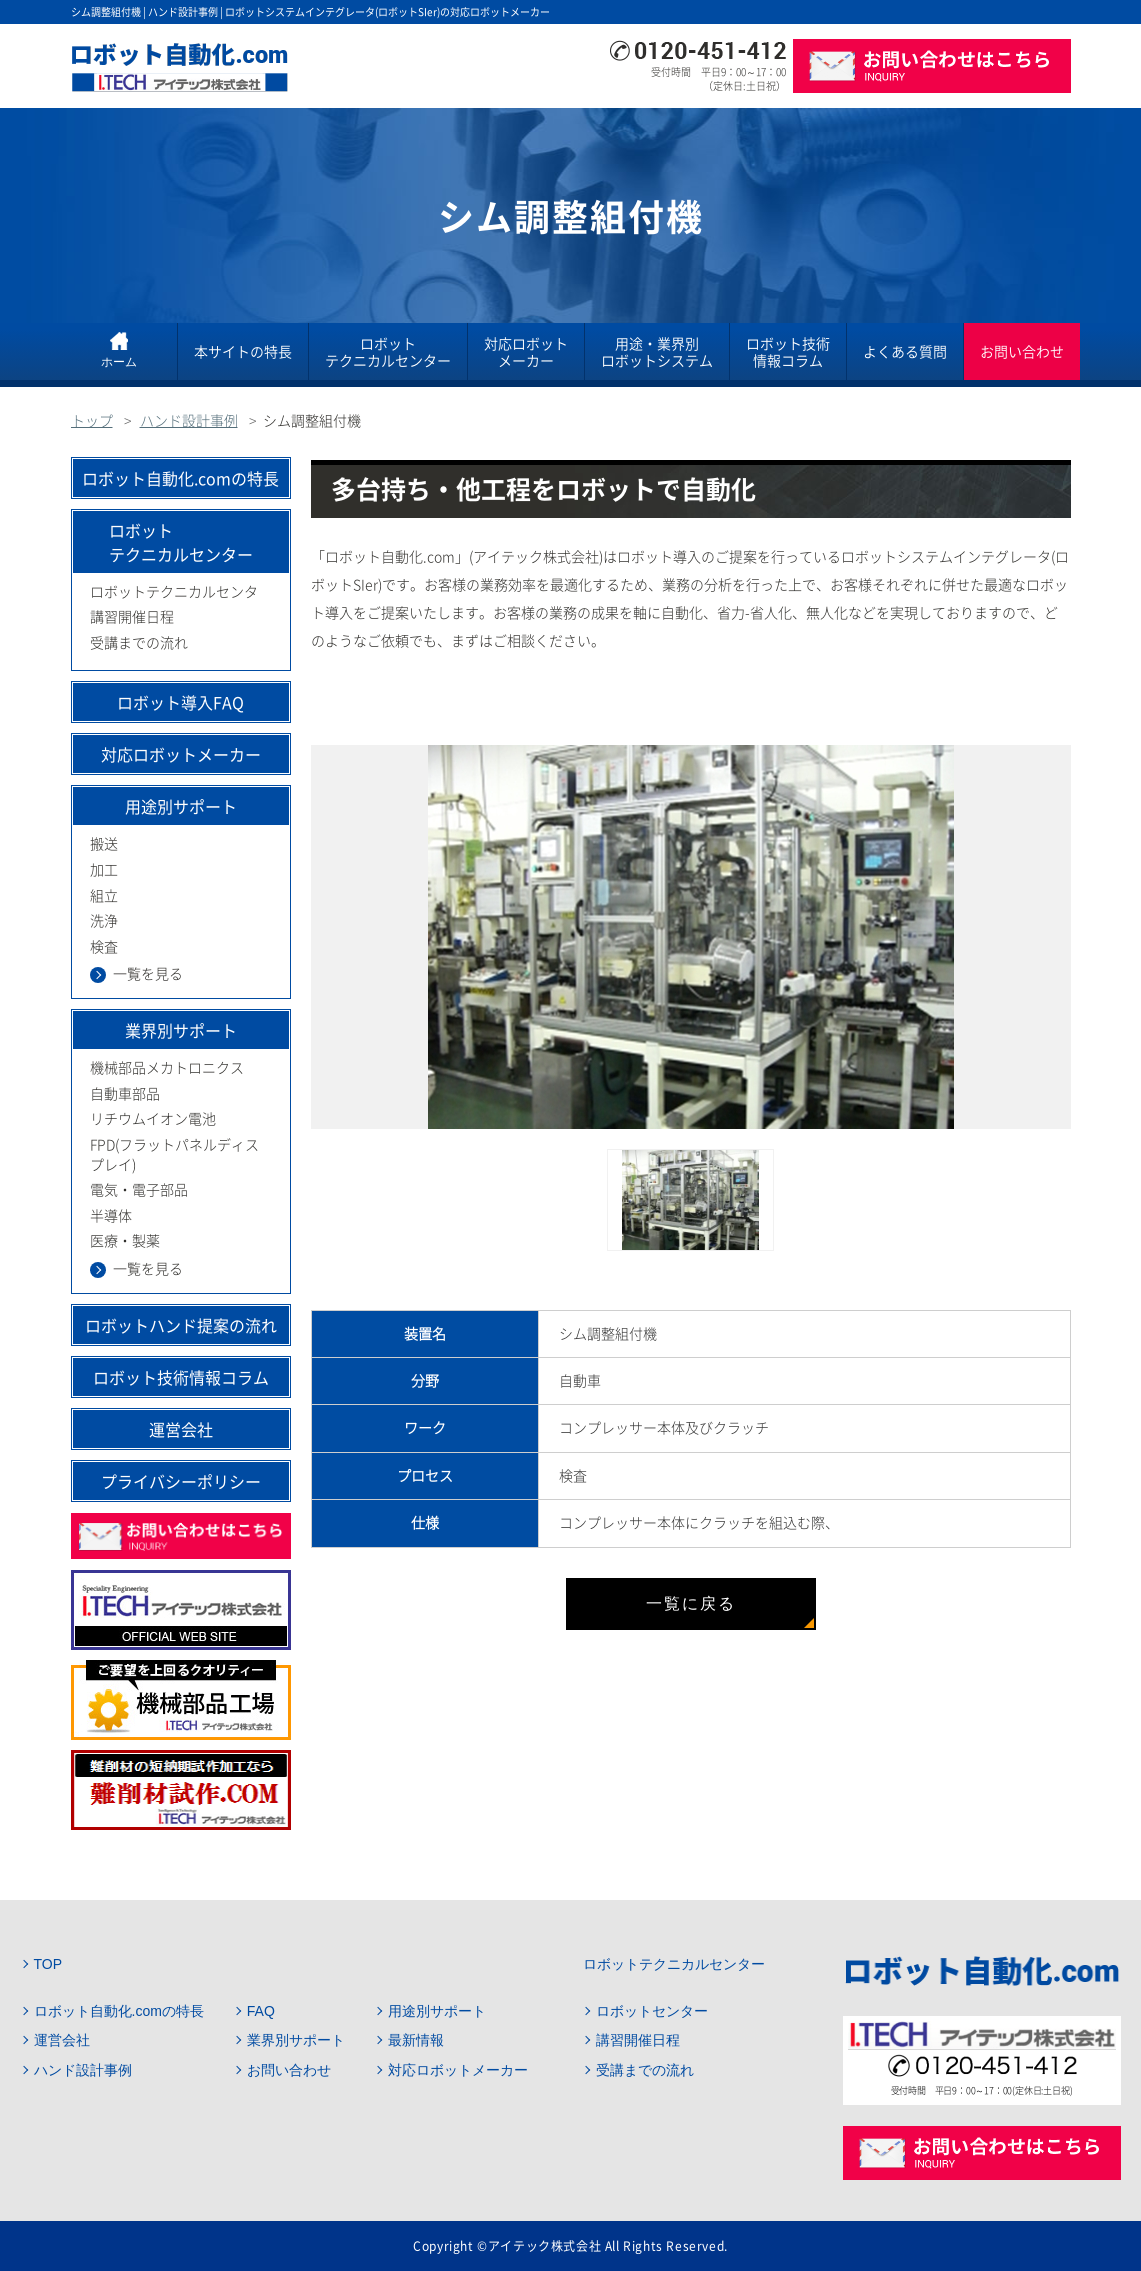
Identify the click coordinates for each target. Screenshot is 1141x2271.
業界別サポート (296, 2040)
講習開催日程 (132, 617)
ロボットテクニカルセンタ (174, 592)
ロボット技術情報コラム (788, 351)
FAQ (261, 2011)
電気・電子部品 (139, 1190)
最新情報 (416, 2040)
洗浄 (104, 921)
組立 (104, 896)
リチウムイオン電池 (153, 1119)
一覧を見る (148, 974)
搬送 (104, 844)
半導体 (111, 1216)
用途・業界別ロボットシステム (657, 351)
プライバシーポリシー (181, 1481)
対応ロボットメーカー (526, 351)
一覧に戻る (691, 1603)
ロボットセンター (652, 2011)
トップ (92, 421)
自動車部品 (125, 1094)
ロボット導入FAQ (180, 702)
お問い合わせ (1022, 351)
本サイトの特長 (243, 351)
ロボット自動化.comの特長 (180, 478)
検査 (104, 947)
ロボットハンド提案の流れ (181, 1325)
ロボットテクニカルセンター (388, 351)
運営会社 (181, 1429)
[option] (691, 937)
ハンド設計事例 (189, 421)
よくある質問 (905, 351)
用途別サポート (437, 2011)
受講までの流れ (139, 643)
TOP (48, 1964)
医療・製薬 (125, 1241)
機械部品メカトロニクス (167, 1068)
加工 (104, 870)
